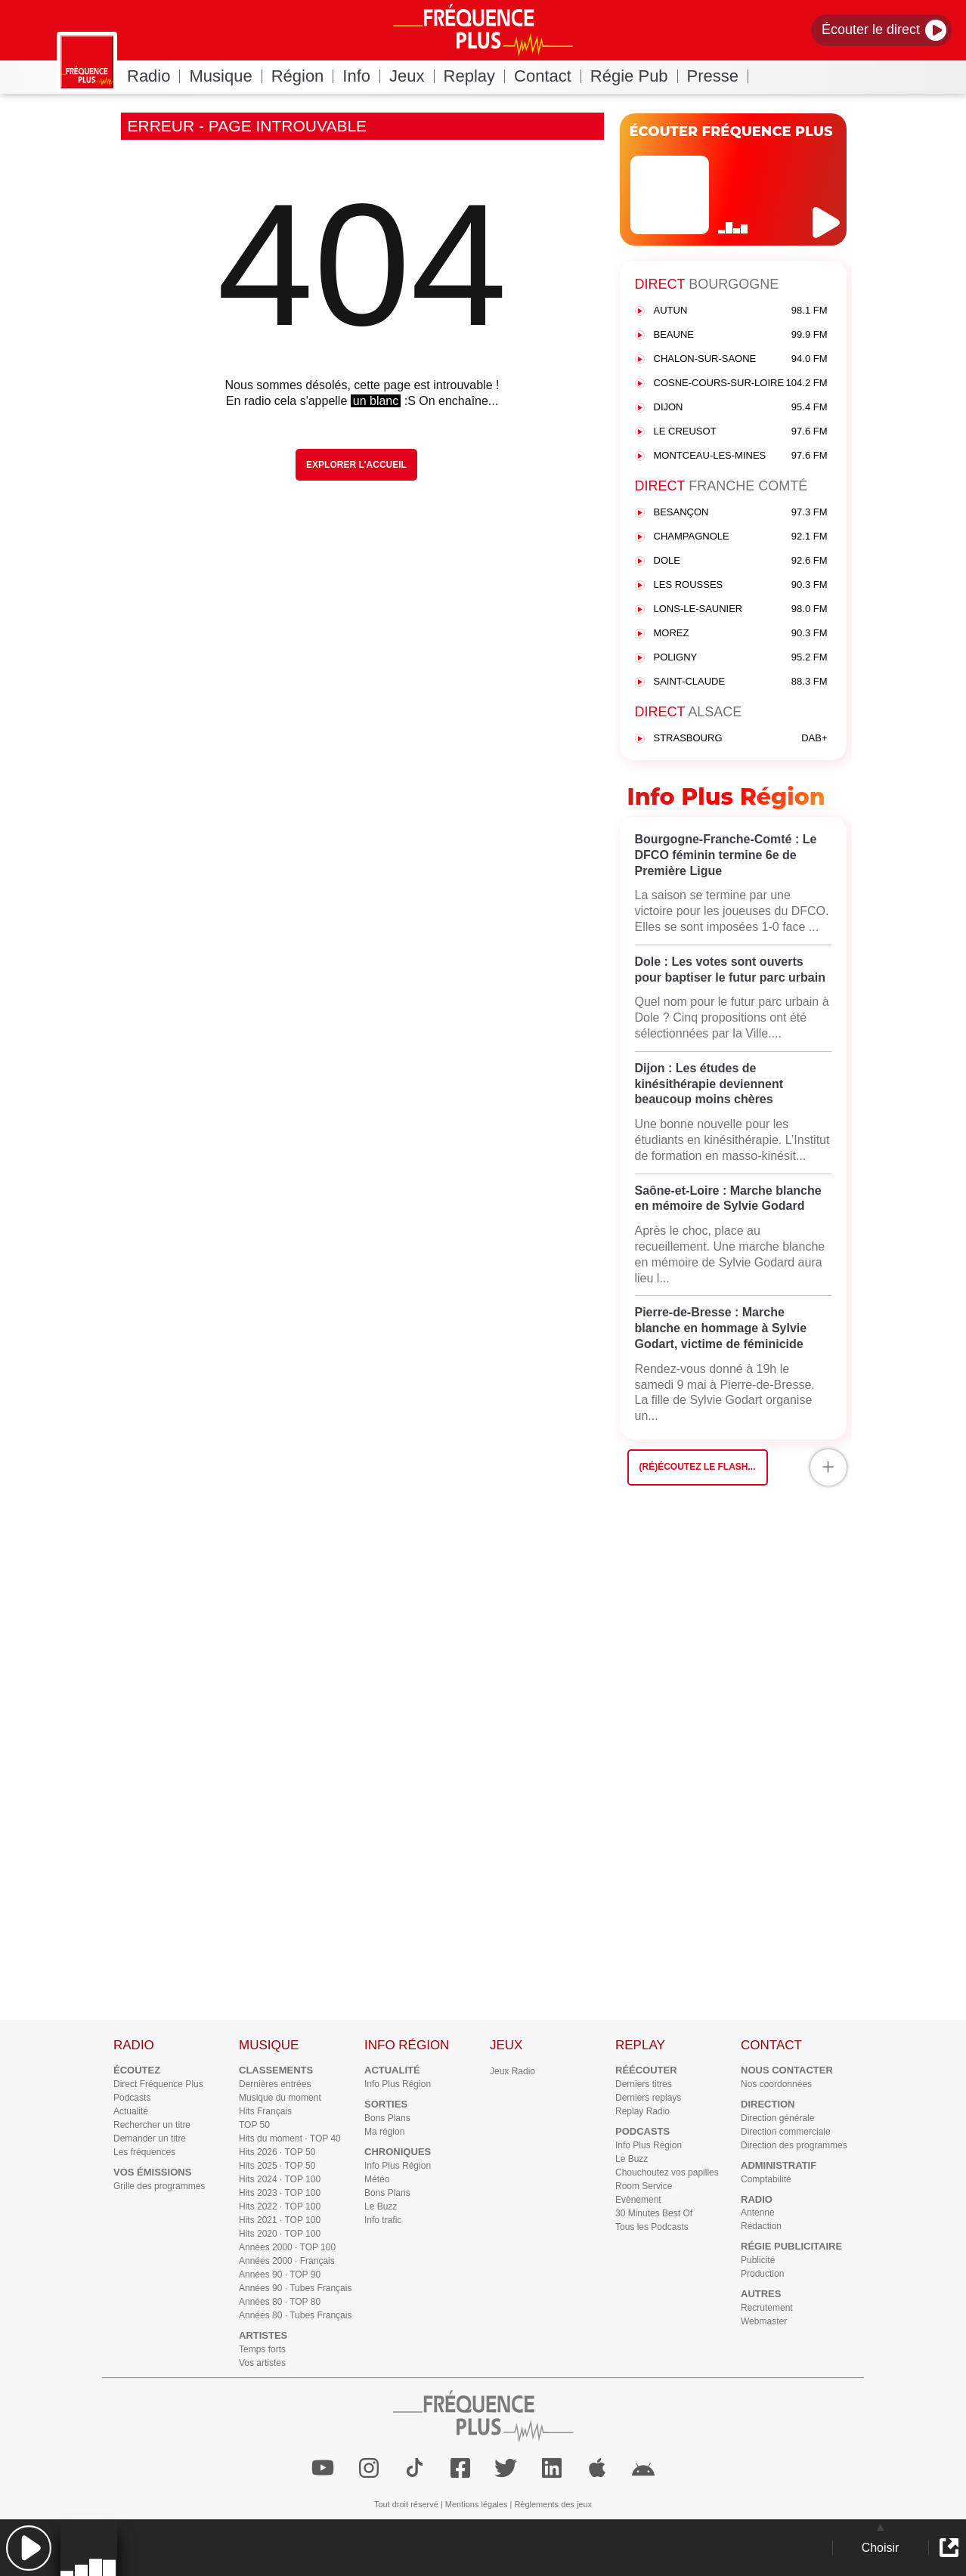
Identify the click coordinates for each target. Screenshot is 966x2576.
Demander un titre (149, 2138)
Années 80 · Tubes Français (295, 2315)
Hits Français (265, 2111)
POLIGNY (741, 657)
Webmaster (764, 2321)
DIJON (741, 407)
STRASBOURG (741, 738)
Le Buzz (380, 2206)
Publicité (758, 2260)
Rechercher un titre (151, 2125)
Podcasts (131, 2097)
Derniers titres (643, 2084)
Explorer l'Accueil (356, 464)
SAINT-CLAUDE (741, 682)
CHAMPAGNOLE (741, 536)
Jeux (411, 75)
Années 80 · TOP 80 (279, 2301)
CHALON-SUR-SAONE (741, 359)
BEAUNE (741, 335)
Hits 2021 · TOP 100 (279, 2220)
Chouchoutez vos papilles (667, 2172)
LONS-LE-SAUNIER (741, 609)
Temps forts (262, 2349)
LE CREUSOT (741, 431)
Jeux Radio (512, 2071)
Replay (474, 75)
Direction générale (777, 2118)
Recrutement (767, 2307)
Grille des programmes (159, 2186)
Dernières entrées (275, 2084)
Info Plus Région (397, 2084)
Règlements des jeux (553, 2504)
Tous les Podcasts (652, 2227)
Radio (153, 75)
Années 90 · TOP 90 (279, 2274)
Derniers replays (648, 2097)
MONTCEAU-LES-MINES (741, 456)
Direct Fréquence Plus (158, 2084)
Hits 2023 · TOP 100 (279, 2193)
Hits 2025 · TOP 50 (277, 2165)
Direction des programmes (794, 2145)
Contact (547, 75)
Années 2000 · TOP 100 (287, 2247)
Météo (376, 2179)
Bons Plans (387, 2118)
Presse (717, 75)
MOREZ (741, 633)
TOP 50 (254, 2125)
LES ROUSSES (741, 585)
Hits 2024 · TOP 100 (279, 2179)
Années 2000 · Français (287, 2261)
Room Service (643, 2186)
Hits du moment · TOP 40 (290, 2138)
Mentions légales (476, 2504)
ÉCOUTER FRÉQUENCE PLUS (731, 131)
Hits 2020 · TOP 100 (279, 2233)
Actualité (130, 2111)
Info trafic (382, 2220)
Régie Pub (634, 75)
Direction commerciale (786, 2131)
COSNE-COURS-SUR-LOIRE (741, 383)
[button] (28, 2547)
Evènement (638, 2199)
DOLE (741, 561)
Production (762, 2273)
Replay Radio (642, 2111)
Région (302, 75)
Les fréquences (144, 2152)
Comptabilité (766, 2179)
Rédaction (761, 2226)
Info (361, 75)
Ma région (384, 2131)
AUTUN (741, 311)
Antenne (758, 2212)
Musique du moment (280, 2097)
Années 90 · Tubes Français (295, 2288)
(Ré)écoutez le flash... (697, 1466)
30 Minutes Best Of (653, 2213)
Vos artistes (262, 2363)
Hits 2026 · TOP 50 (277, 2152)
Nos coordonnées (776, 2084)
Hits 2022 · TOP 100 (279, 2206)
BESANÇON (741, 512)
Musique (225, 75)
